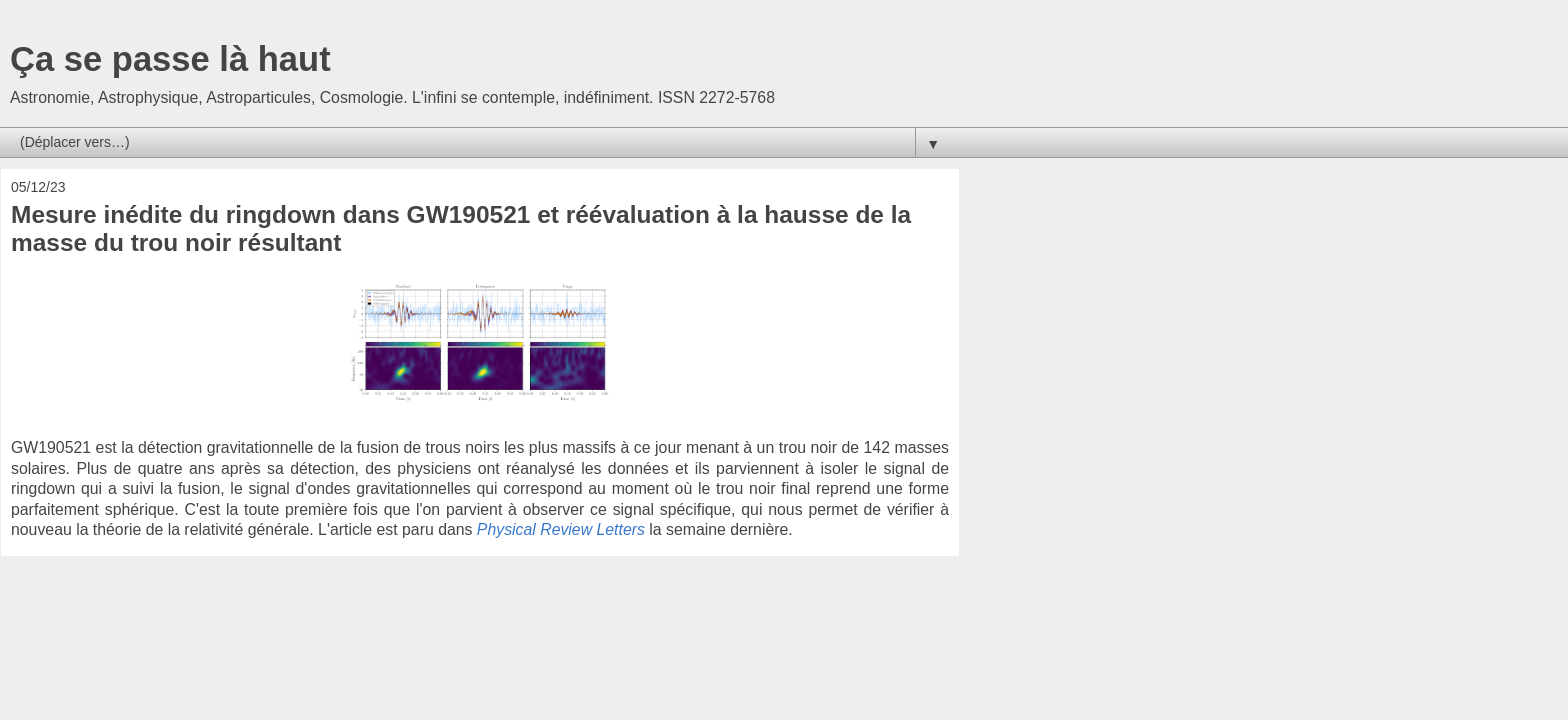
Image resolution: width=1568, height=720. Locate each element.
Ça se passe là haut (170, 59)
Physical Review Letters (561, 529)
